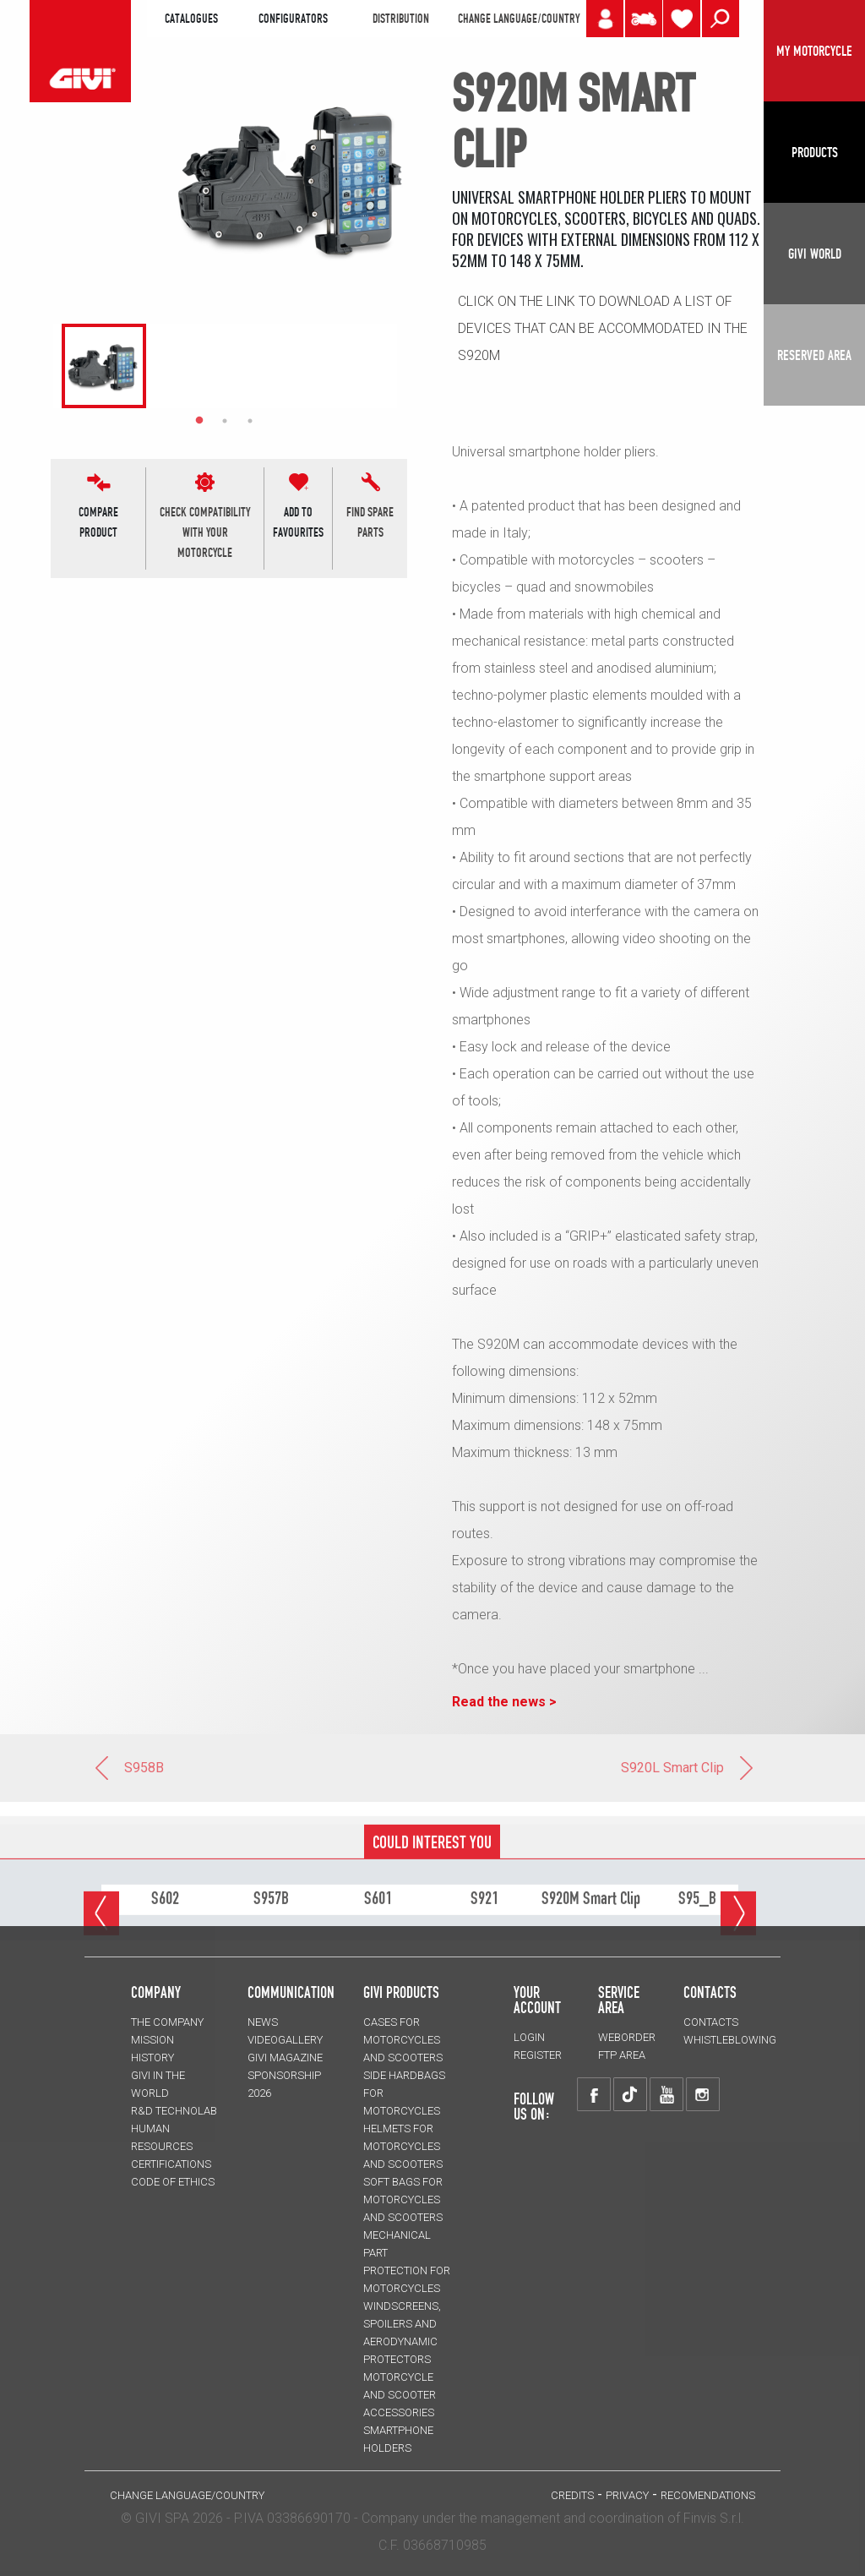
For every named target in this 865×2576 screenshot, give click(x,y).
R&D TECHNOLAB (174, 2110)
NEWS (263, 2022)
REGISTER (538, 2055)
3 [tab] (250, 420)
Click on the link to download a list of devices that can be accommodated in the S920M (603, 328)
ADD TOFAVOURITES (298, 522)
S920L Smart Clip (688, 1767)
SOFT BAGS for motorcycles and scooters (403, 2199)
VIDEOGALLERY (285, 2039)
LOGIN (529, 2037)
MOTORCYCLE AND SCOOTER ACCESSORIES (399, 2395)
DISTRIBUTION (401, 18)
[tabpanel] (96, 366)
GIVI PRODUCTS (401, 1992)
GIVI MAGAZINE (285, 2057)
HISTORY (152, 2057)
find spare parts (370, 522)
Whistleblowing (729, 2039)
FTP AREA (621, 2055)
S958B (128, 1767)
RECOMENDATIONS (708, 2495)
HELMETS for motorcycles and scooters (403, 2146)
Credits (572, 2495)
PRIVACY (627, 2495)
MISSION (152, 2039)
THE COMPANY (167, 2022)
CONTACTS (710, 2022)
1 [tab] (199, 420)
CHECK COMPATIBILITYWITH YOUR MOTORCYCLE (205, 532)
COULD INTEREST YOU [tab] (432, 1896)
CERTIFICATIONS (171, 2164)
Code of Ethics (173, 2181)
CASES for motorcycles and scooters (403, 2040)
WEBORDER (627, 2037)
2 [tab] (224, 420)
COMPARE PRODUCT (98, 522)
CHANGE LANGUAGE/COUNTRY (518, 18)
